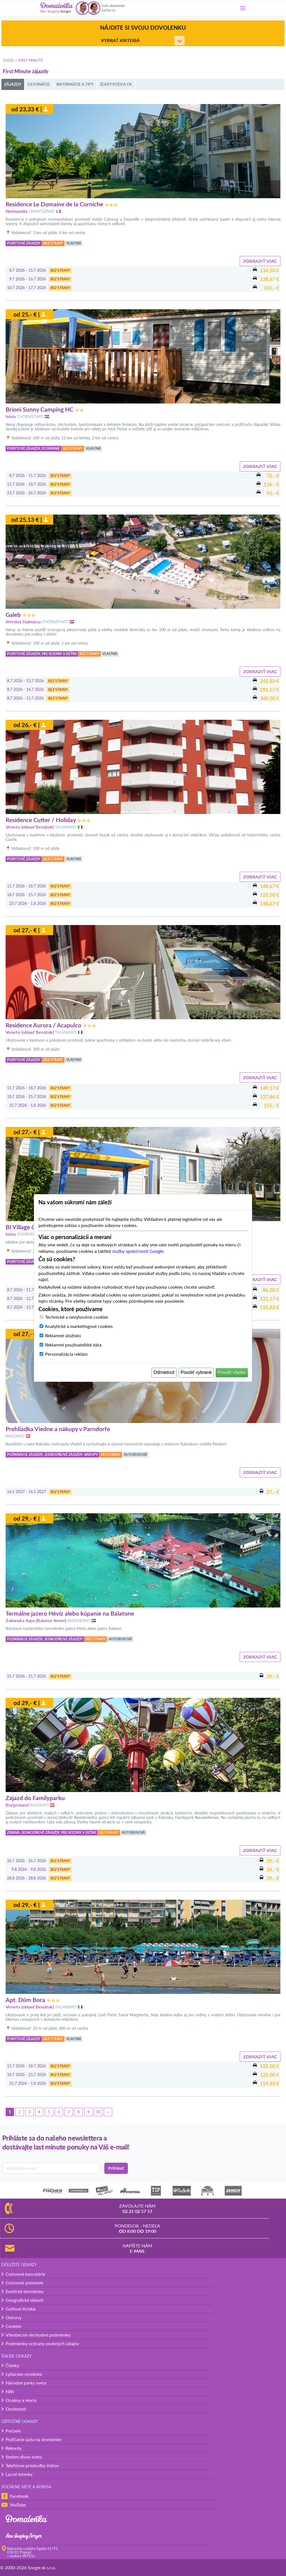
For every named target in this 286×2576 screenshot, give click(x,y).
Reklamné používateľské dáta (73, 1344)
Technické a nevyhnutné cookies (76, 1317)
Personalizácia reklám (66, 1354)
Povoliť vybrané (196, 1372)
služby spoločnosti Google (137, 1251)
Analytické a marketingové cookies (79, 1326)
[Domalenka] (56, 8)
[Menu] (242, 8)
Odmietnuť (164, 1372)
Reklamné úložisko (63, 1335)
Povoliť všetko (232, 1372)
